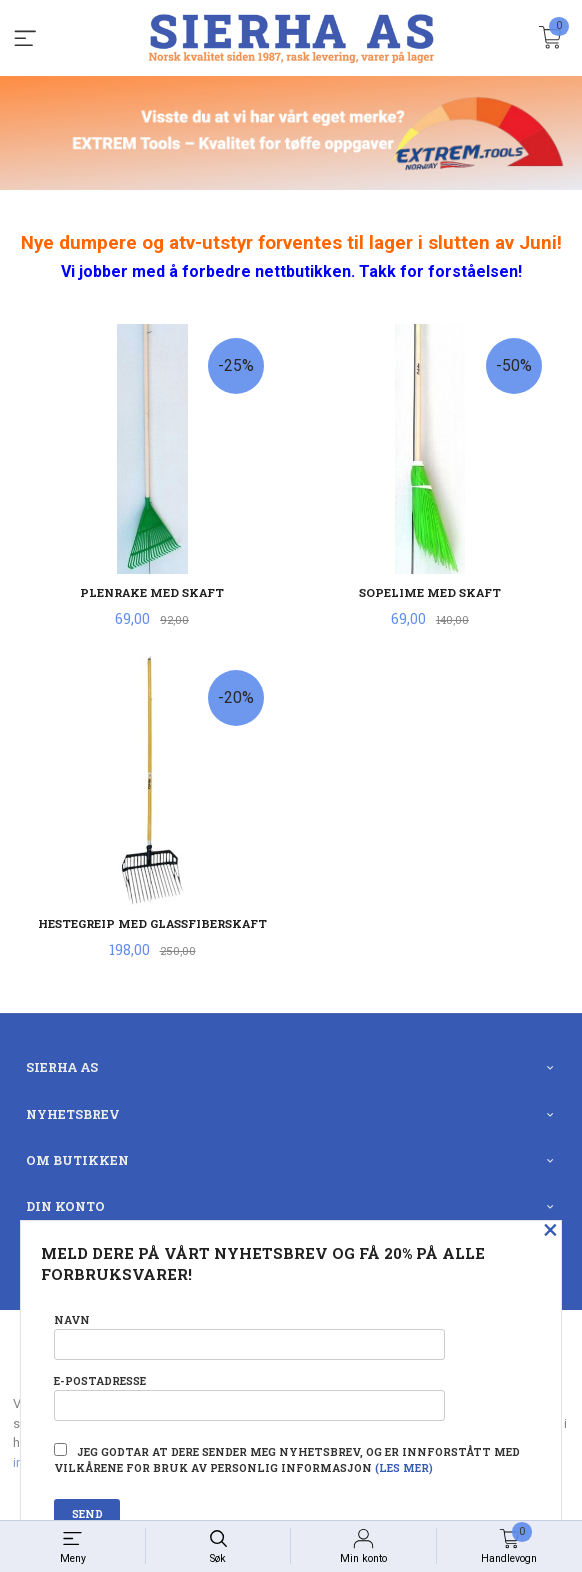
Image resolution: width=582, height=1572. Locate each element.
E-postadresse (249, 1397)
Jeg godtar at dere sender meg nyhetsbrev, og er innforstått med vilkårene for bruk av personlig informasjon (287, 1459)
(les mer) (404, 1468)
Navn (249, 1336)
